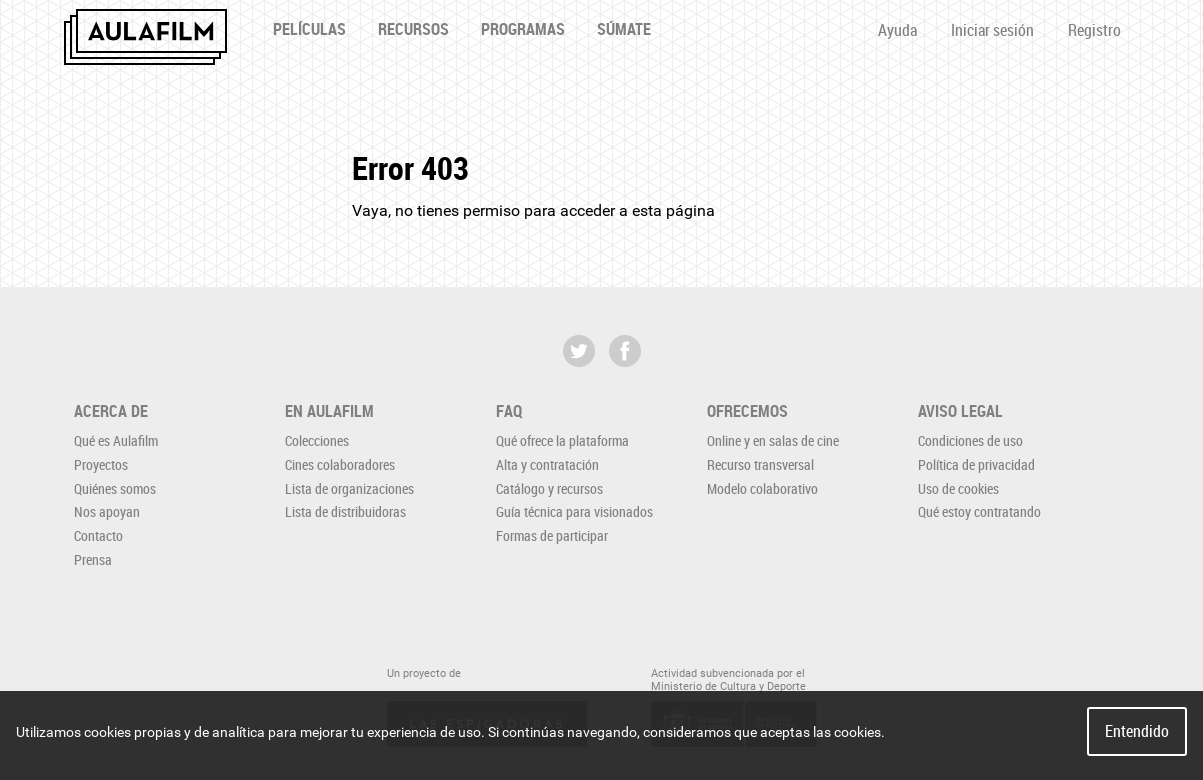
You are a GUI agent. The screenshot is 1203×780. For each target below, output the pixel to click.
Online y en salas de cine (773, 440)
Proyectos (101, 464)
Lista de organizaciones (349, 488)
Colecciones (317, 440)
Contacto (98, 535)
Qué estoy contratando (979, 511)
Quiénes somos (115, 488)
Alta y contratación (547, 464)
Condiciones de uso (970, 440)
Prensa (93, 559)
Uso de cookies (958, 488)
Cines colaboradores (340, 464)
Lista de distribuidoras (345, 511)
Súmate (624, 29)
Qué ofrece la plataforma (562, 440)
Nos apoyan (107, 511)
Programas (523, 29)
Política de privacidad (976, 464)
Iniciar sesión (992, 30)
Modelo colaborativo (762, 488)
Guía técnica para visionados (574, 511)
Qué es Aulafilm (116, 440)
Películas (309, 29)
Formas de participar (552, 535)
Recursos (413, 29)
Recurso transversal (760, 464)
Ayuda (897, 30)
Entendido (1137, 731)
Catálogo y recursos (549, 488)
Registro (1094, 30)
